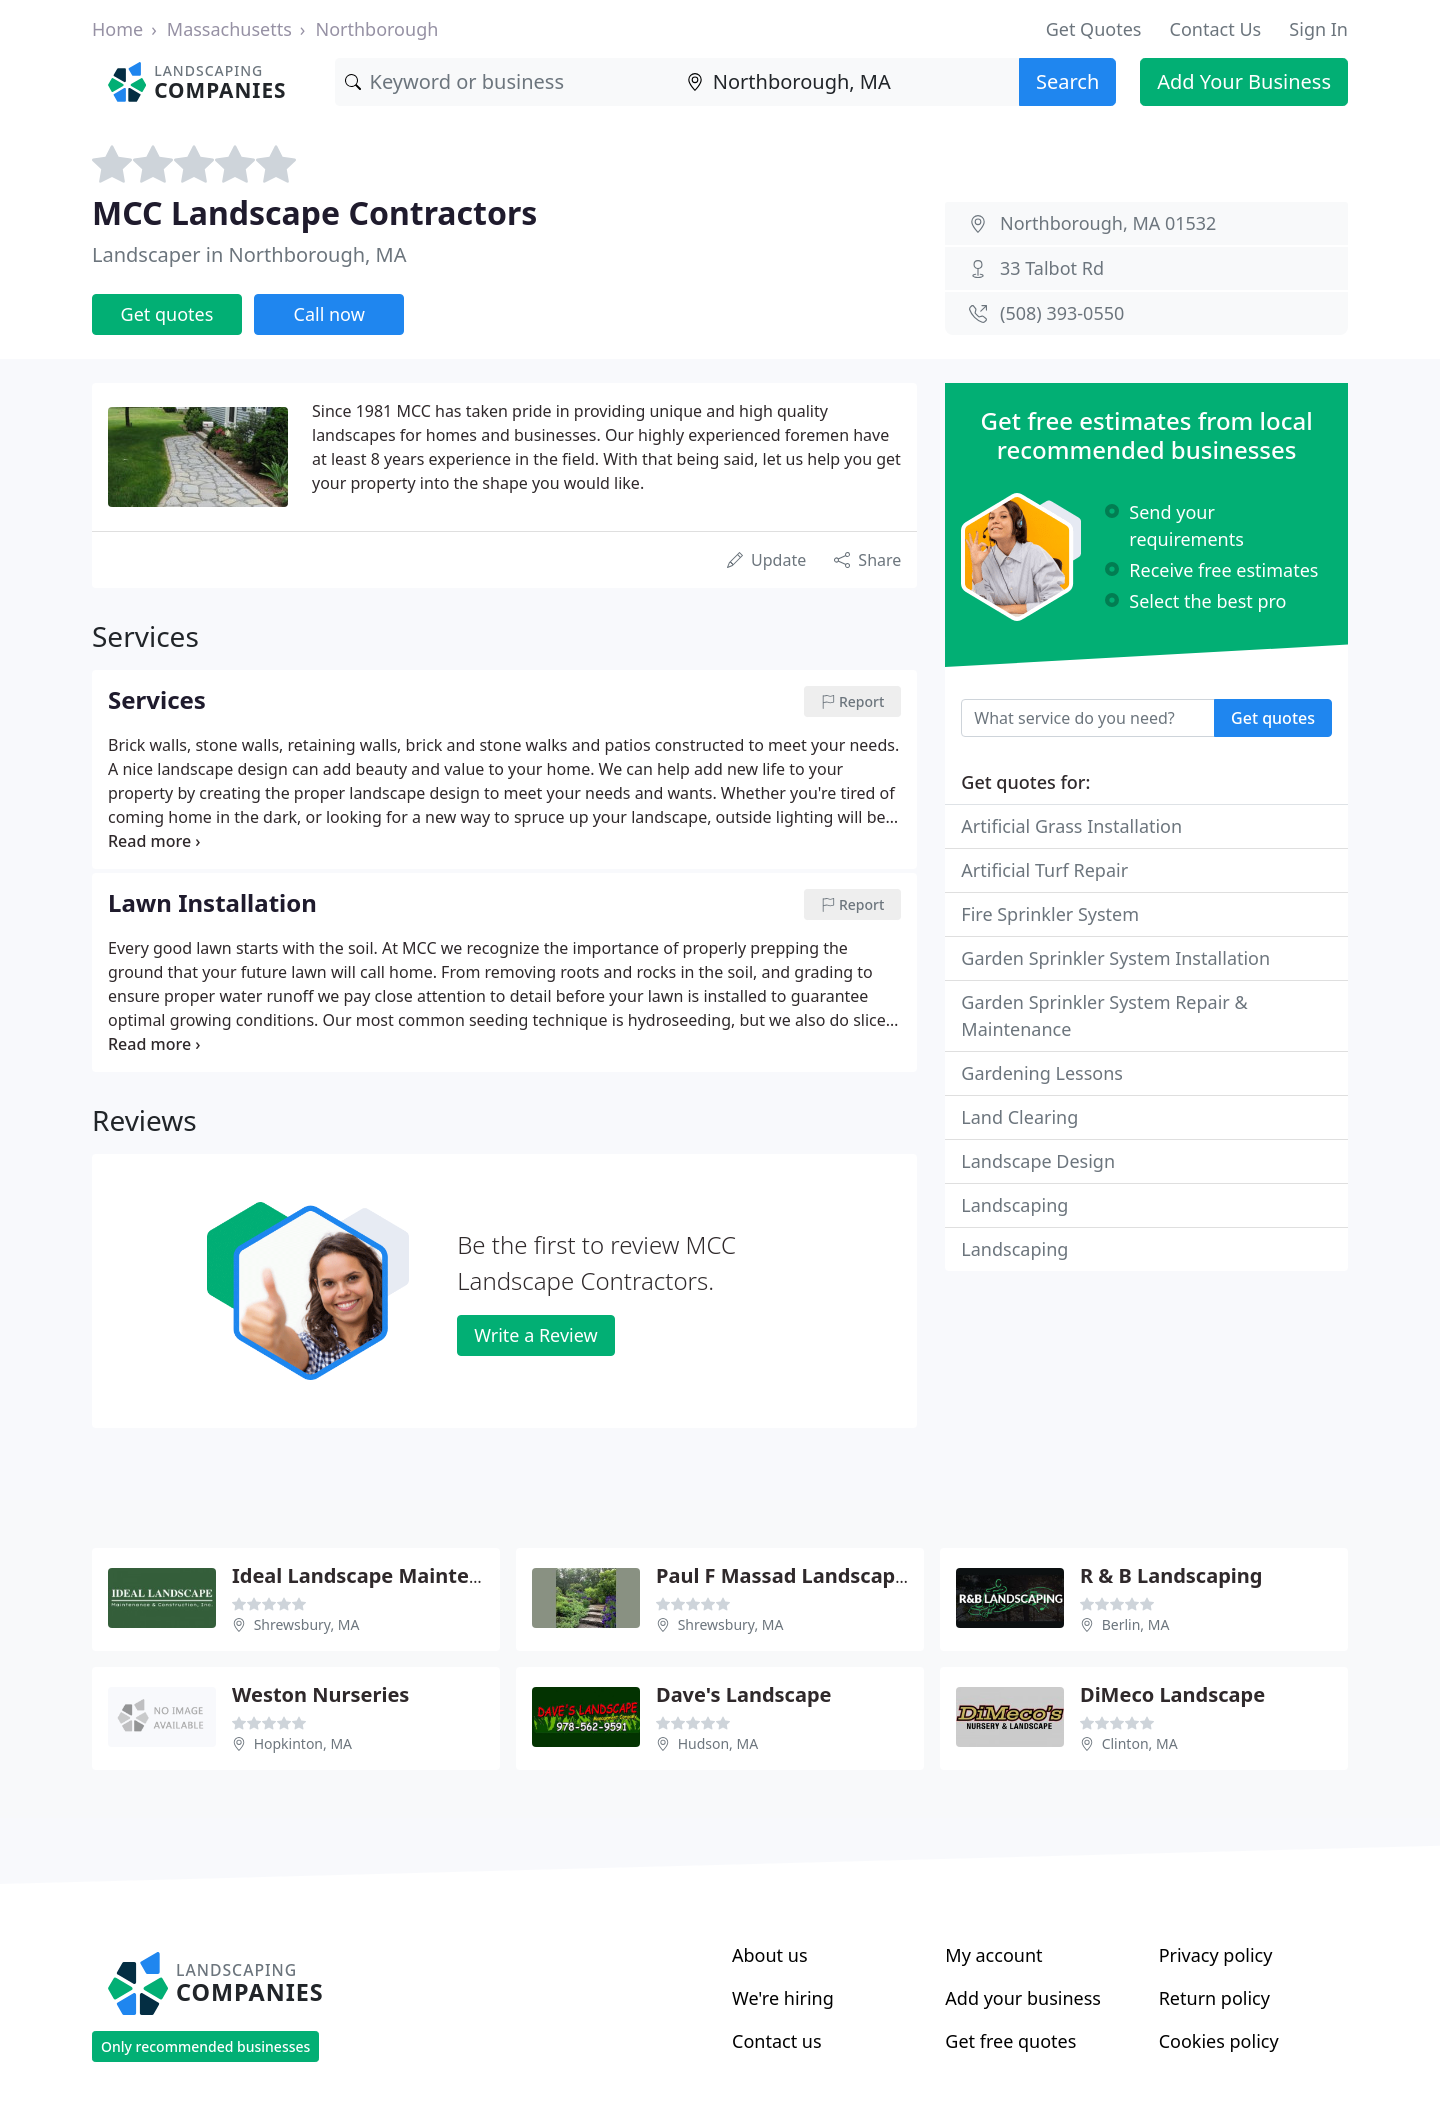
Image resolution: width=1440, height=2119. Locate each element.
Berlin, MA (1136, 1624)
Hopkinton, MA (303, 1743)
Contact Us (1216, 29)
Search (1067, 81)
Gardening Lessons (1042, 1073)
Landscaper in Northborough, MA (249, 254)
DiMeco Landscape (1172, 1694)
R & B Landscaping (1171, 1575)
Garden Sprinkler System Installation (1115, 958)
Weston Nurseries (320, 1694)
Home (117, 29)
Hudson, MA (718, 1743)
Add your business (1023, 1998)
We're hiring (783, 1998)
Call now (329, 314)
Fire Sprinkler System (1050, 914)
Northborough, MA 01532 (1108, 223)
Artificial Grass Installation (1071, 826)
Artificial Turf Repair (1044, 870)
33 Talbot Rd (1052, 268)
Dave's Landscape (743, 1694)
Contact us (777, 2041)
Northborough (376, 29)
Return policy (1214, 1998)
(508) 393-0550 (1062, 313)
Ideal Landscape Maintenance (380, 1575)
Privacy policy (1216, 1955)
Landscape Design (1038, 1161)
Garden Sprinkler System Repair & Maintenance (1104, 1015)
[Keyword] (506, 82)
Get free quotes (1010, 2041)
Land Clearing (1019, 1117)
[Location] (848, 82)
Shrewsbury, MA (307, 1624)
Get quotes (167, 314)
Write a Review (535, 1335)
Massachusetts (229, 29)
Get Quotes (1094, 29)
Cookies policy (1219, 2041)
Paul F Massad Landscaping (791, 1575)
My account (993, 1955)
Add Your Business (1244, 81)
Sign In (1318, 29)
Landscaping (1014, 1205)
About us (770, 1955)
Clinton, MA (1140, 1743)
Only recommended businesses (205, 2046)
